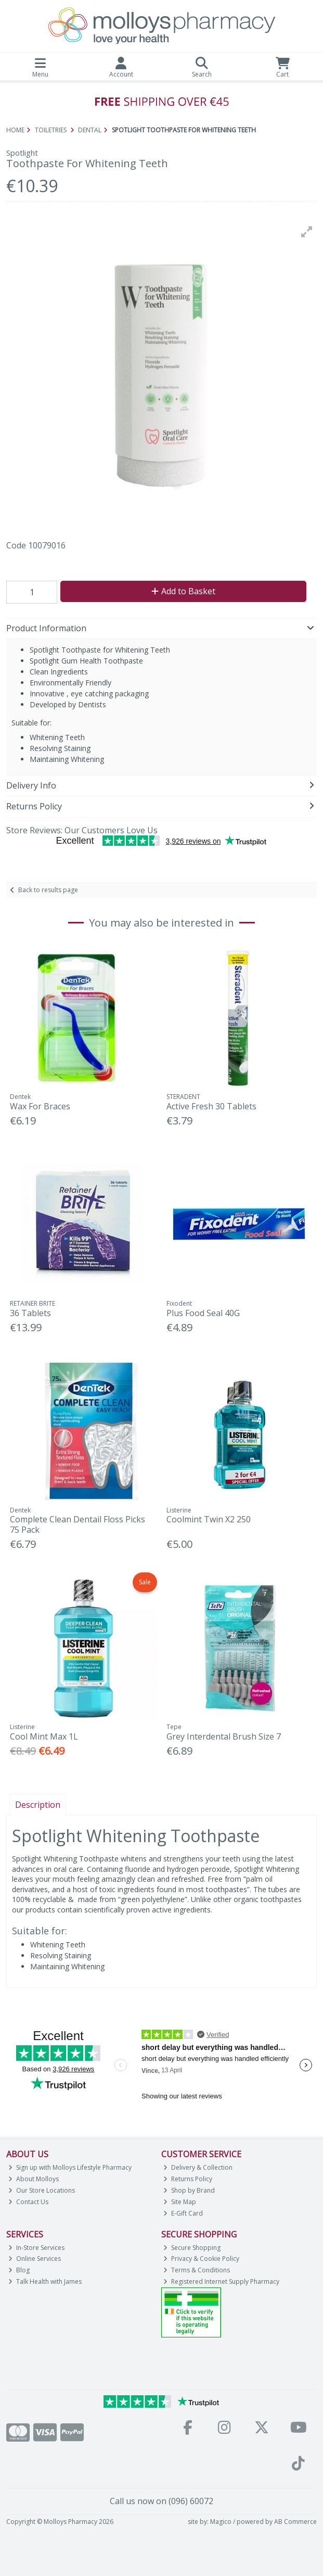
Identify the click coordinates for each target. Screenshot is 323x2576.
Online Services (34, 2258)
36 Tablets (30, 1313)
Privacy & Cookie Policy (201, 2258)
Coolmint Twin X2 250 (208, 1519)
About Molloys (33, 2178)
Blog (19, 2270)
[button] (307, 231)
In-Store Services (36, 2247)
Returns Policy (187, 2178)
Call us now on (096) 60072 (161, 2501)
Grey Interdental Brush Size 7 (223, 1736)
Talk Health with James (45, 2281)
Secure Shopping (192, 2247)
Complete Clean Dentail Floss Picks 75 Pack (77, 1524)
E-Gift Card (183, 2213)
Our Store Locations (41, 2190)
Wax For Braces (40, 1106)
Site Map (179, 2201)
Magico (220, 2521)
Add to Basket (183, 591)
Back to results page (48, 889)
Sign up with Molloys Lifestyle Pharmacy (70, 2167)
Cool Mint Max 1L (44, 1736)
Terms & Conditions (196, 2270)
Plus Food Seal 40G (203, 1313)
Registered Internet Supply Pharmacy (221, 2281)
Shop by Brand (189, 2190)
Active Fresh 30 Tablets (211, 1106)
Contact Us (28, 2201)
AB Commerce (295, 2521)
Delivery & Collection (197, 2167)
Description (37, 1804)
